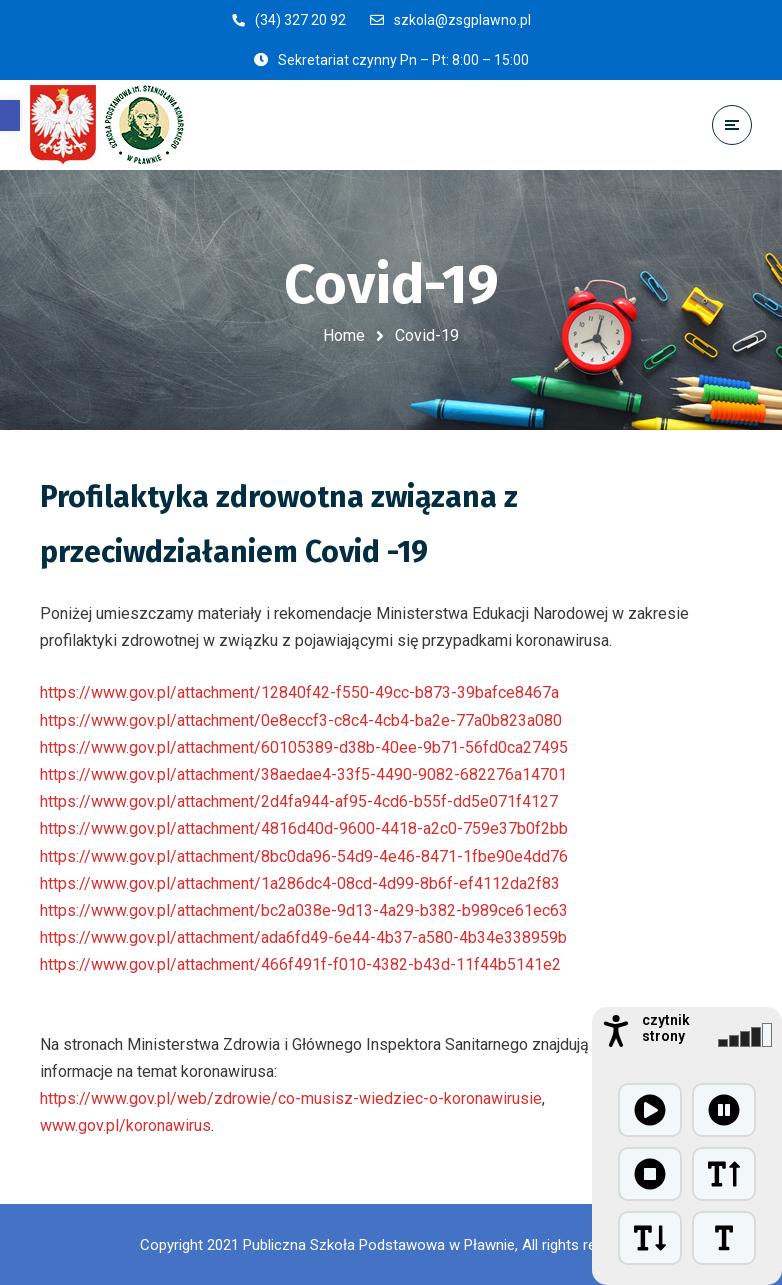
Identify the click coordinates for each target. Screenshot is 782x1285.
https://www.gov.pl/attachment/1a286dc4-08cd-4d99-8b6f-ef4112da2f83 (300, 883)
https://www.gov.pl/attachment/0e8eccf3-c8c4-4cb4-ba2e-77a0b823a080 (301, 720)
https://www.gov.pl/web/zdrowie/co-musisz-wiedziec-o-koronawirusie (291, 1098)
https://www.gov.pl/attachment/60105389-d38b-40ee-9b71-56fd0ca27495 (304, 747)
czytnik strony (666, 1028)
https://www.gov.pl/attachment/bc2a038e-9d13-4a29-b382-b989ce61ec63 (304, 910)
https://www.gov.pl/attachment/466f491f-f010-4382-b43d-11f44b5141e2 (300, 964)
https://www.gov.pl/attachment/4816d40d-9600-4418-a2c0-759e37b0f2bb (304, 828)
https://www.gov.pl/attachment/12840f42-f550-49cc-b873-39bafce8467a (299, 692)
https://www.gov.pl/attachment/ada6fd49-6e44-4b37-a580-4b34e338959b (303, 937)
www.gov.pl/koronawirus (125, 1125)
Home (344, 335)
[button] (10, 115)
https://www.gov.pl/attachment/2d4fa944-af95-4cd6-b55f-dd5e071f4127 (299, 801)
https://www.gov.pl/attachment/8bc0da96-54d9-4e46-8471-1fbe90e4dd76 (304, 856)
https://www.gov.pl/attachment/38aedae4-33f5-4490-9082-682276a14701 (303, 774)
